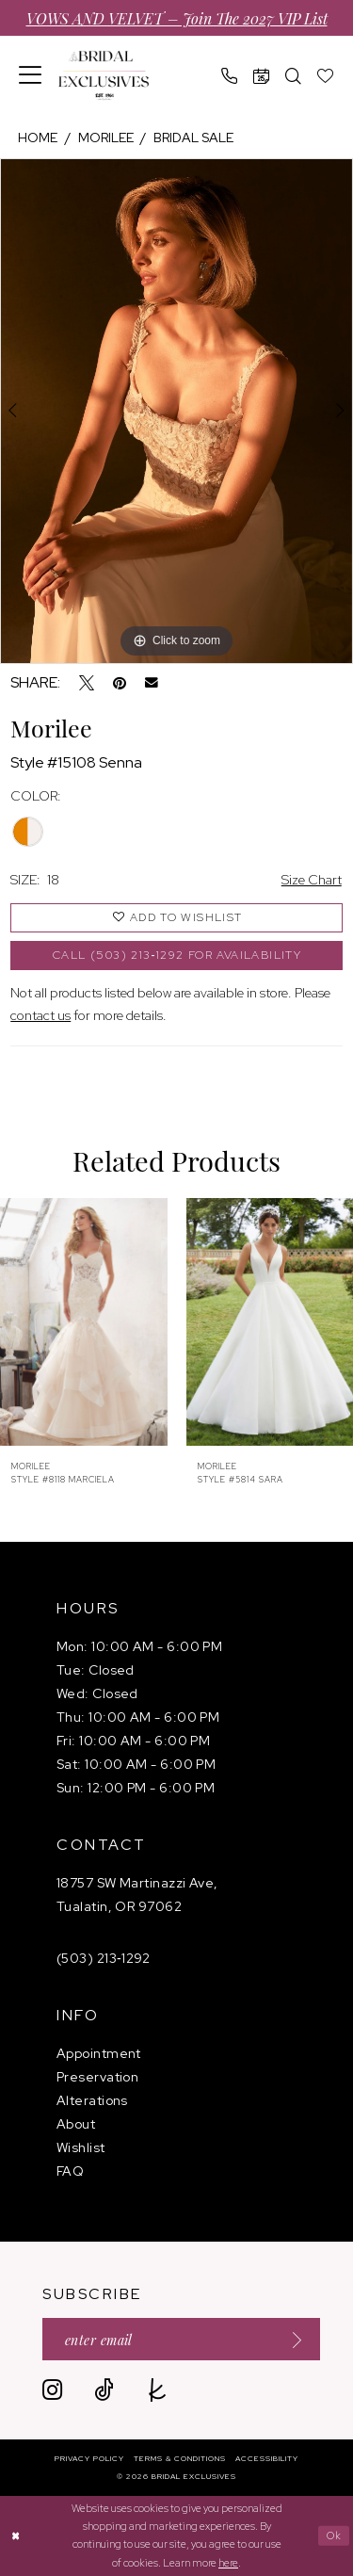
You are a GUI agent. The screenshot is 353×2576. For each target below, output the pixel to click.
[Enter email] (181, 2339)
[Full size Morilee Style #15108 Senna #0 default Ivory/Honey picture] (176, 411)
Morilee (106, 137)
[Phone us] (230, 76)
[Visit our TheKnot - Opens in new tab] (157, 2390)
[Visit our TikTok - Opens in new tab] (104, 2390)
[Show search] (294, 76)
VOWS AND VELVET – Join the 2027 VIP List (177, 18)
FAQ (70, 2171)
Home (37, 137)
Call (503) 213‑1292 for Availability (177, 955)
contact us (40, 1015)
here (228, 2562)
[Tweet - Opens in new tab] (86, 682)
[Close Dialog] (16, 2536)
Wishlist (80, 2147)
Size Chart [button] (311, 879)
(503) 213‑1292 (103, 1958)
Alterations (92, 2100)
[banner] (103, 76)
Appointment (98, 2053)
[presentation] (84, 1321)
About (75, 2123)
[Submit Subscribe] (291, 2339)
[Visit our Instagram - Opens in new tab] (52, 2390)
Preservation (97, 2076)
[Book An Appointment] (262, 76)
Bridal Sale (193, 137)
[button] (30, 75)
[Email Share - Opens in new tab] (151, 682)
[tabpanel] (176, 411)
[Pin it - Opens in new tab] (119, 682)
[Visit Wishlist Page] (326, 76)
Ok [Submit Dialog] (335, 2535)
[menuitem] (30, 75)
